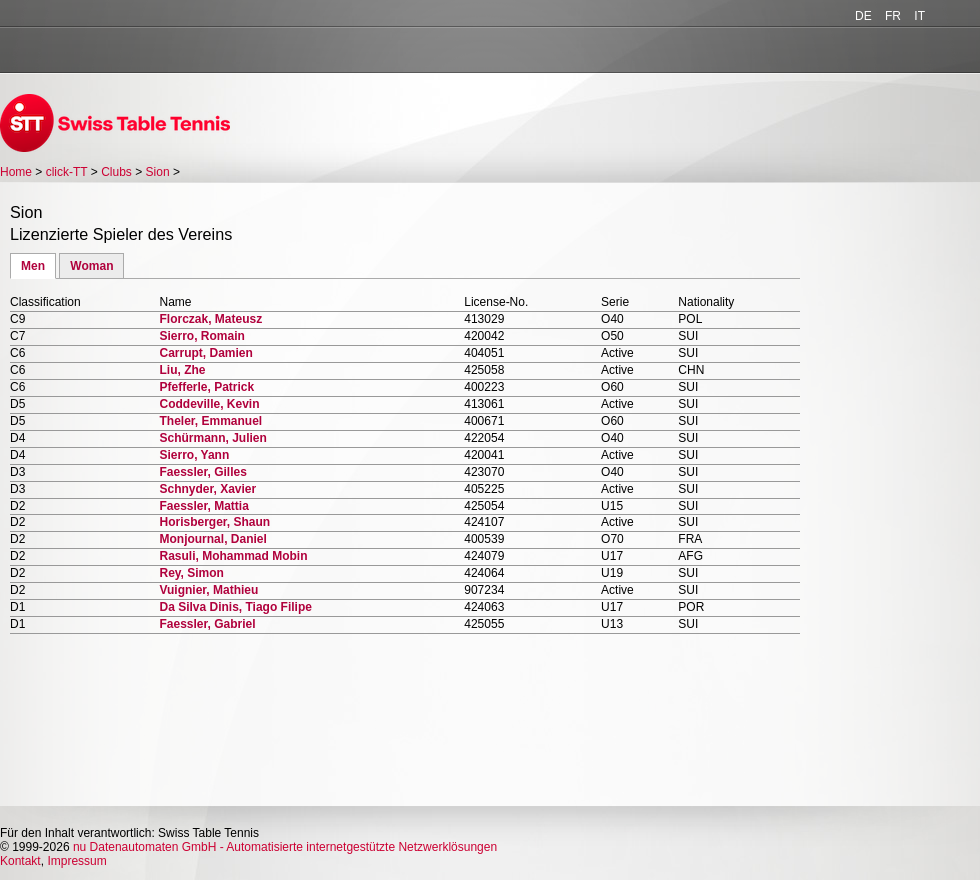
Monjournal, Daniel (212, 539)
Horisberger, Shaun (214, 522)
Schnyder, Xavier (207, 489)
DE (863, 16)
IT (919, 16)
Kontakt (20, 861)
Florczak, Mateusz (210, 319)
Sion (158, 172)
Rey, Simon (191, 573)
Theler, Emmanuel (210, 421)
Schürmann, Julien (212, 438)
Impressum (76, 861)
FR (893, 16)
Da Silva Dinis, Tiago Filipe (235, 607)
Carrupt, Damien (205, 353)
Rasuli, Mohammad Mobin (233, 556)
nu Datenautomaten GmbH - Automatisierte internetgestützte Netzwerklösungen (285, 847)
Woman (91, 266)
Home (16, 172)
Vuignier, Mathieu (208, 590)
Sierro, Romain (201, 336)
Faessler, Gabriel (207, 624)
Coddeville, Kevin (209, 404)
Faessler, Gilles (202, 472)
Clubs (116, 172)
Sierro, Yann (194, 455)
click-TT (67, 172)
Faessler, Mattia (203, 506)
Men (33, 266)
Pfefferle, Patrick (206, 387)
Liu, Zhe (182, 370)
